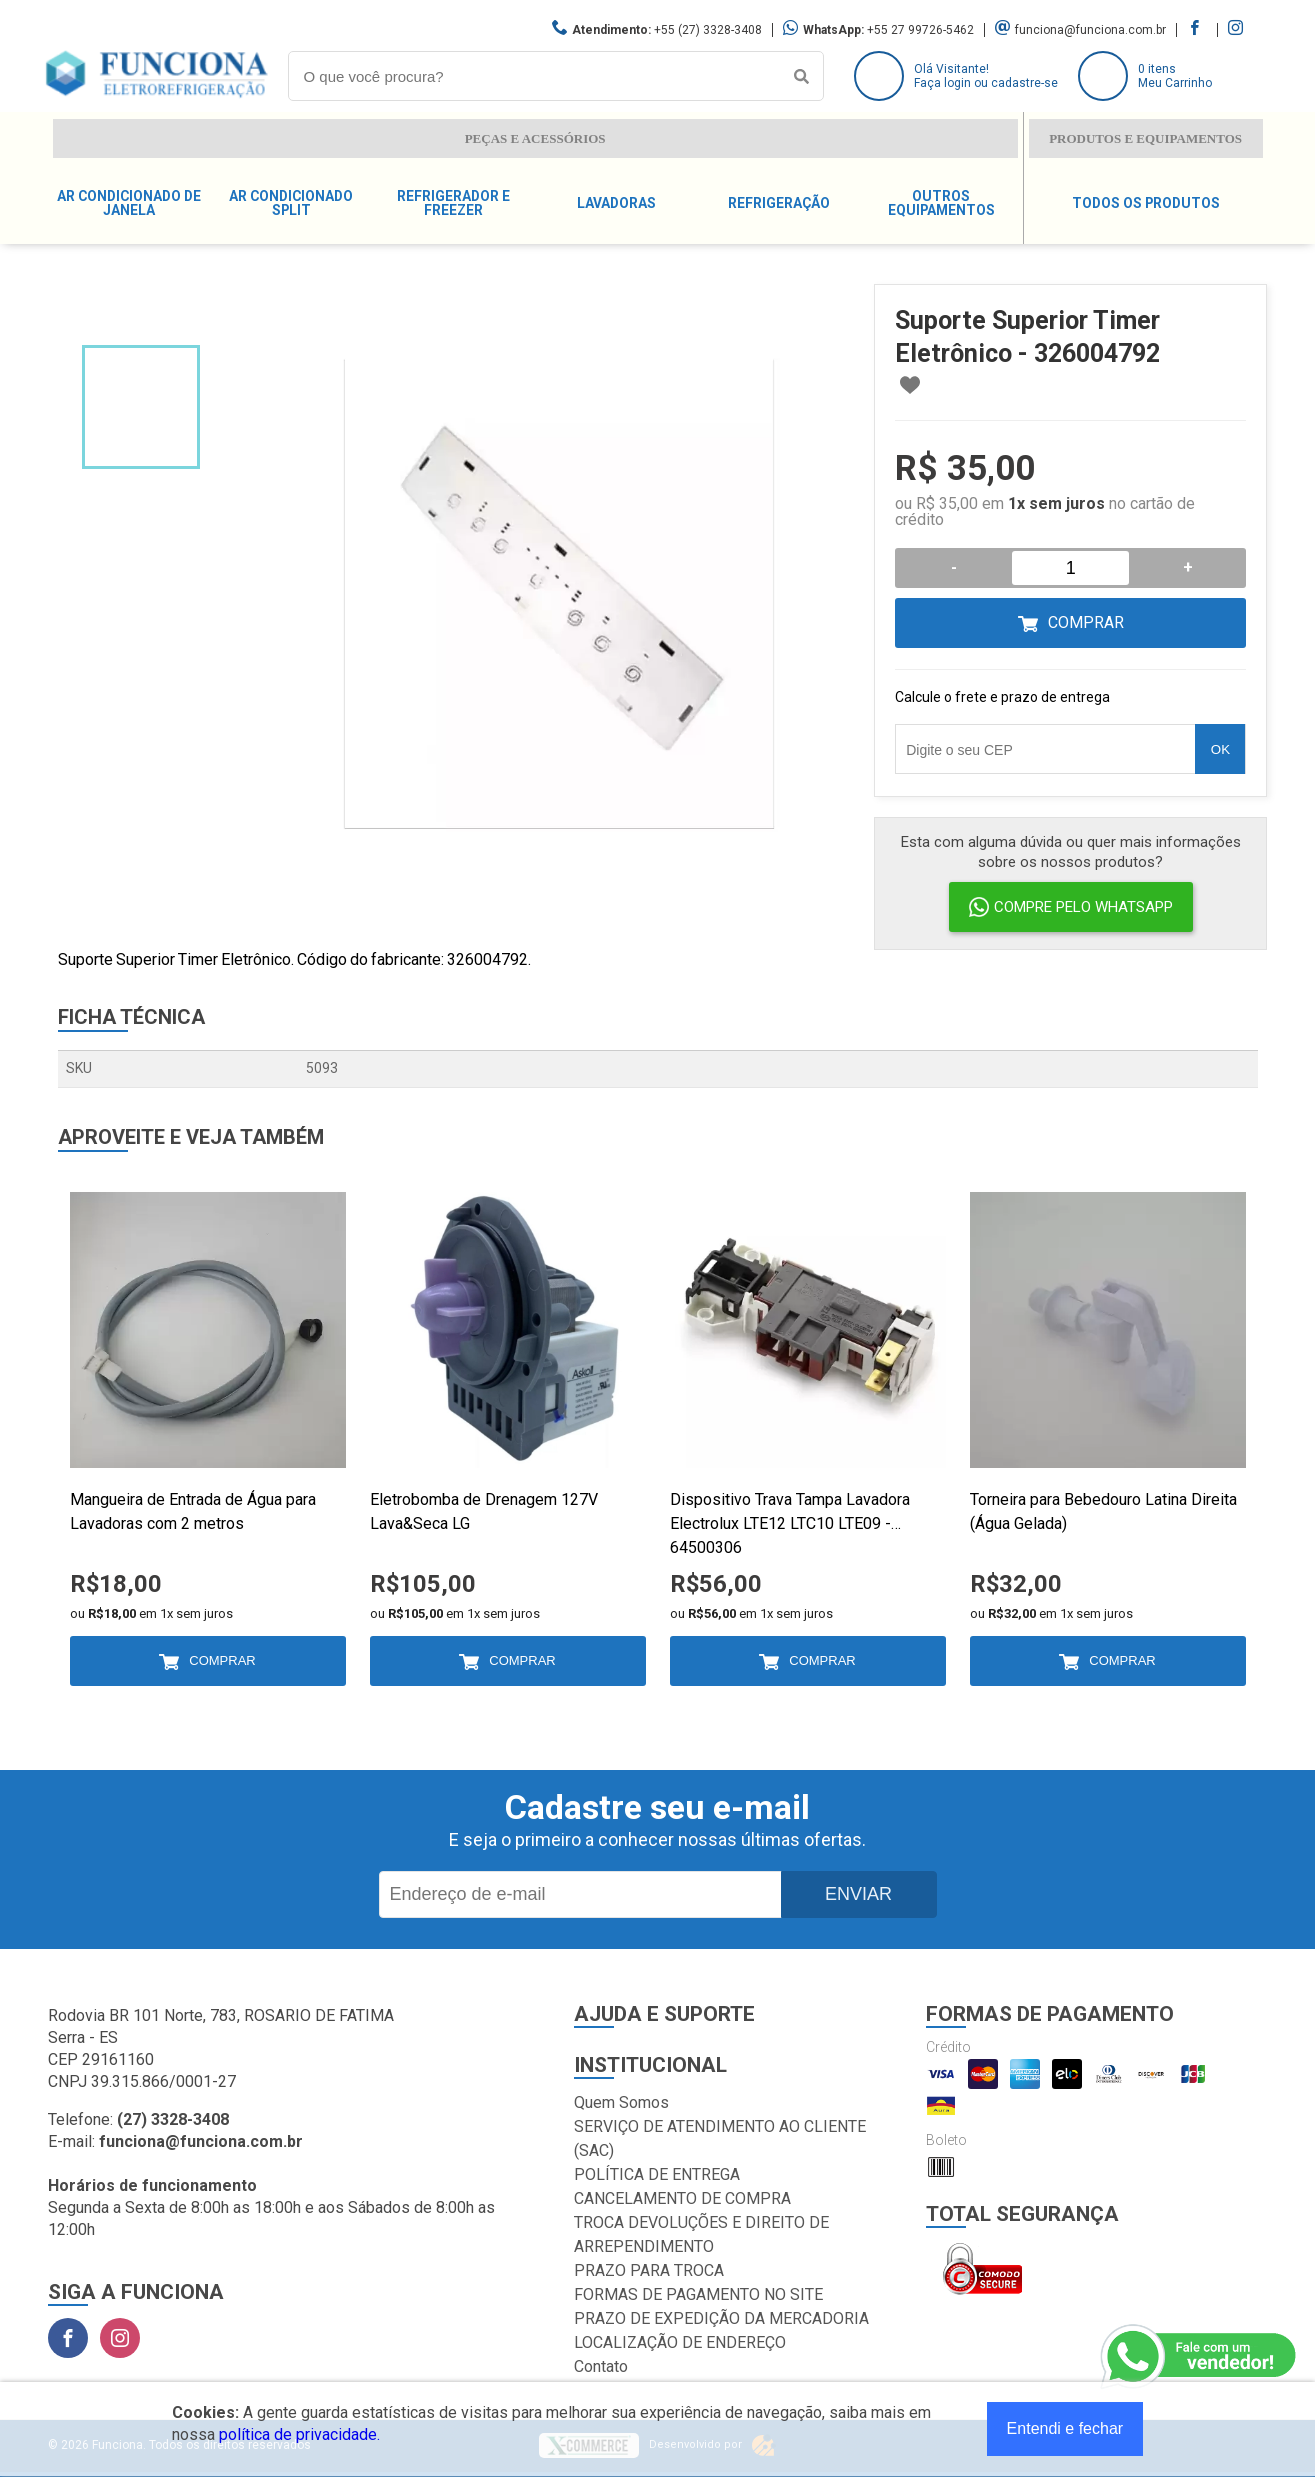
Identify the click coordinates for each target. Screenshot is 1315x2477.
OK (1220, 749)
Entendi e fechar (1065, 2428)
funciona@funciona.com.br (1090, 30)
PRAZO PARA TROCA (649, 2270)
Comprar (1086, 622)
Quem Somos (621, 2102)
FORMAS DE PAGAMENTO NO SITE (698, 2294)
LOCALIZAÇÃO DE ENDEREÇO (680, 2342)
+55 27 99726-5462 (920, 30)
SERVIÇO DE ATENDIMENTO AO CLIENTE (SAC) (720, 2138)
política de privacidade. (299, 2434)
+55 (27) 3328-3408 (708, 30)
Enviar (858, 1894)
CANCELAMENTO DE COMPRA (682, 2198)
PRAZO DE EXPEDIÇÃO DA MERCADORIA (721, 2318)
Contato (601, 2366)
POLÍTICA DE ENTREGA (657, 2174)
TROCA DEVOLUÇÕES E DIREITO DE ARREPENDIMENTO (701, 2234)
